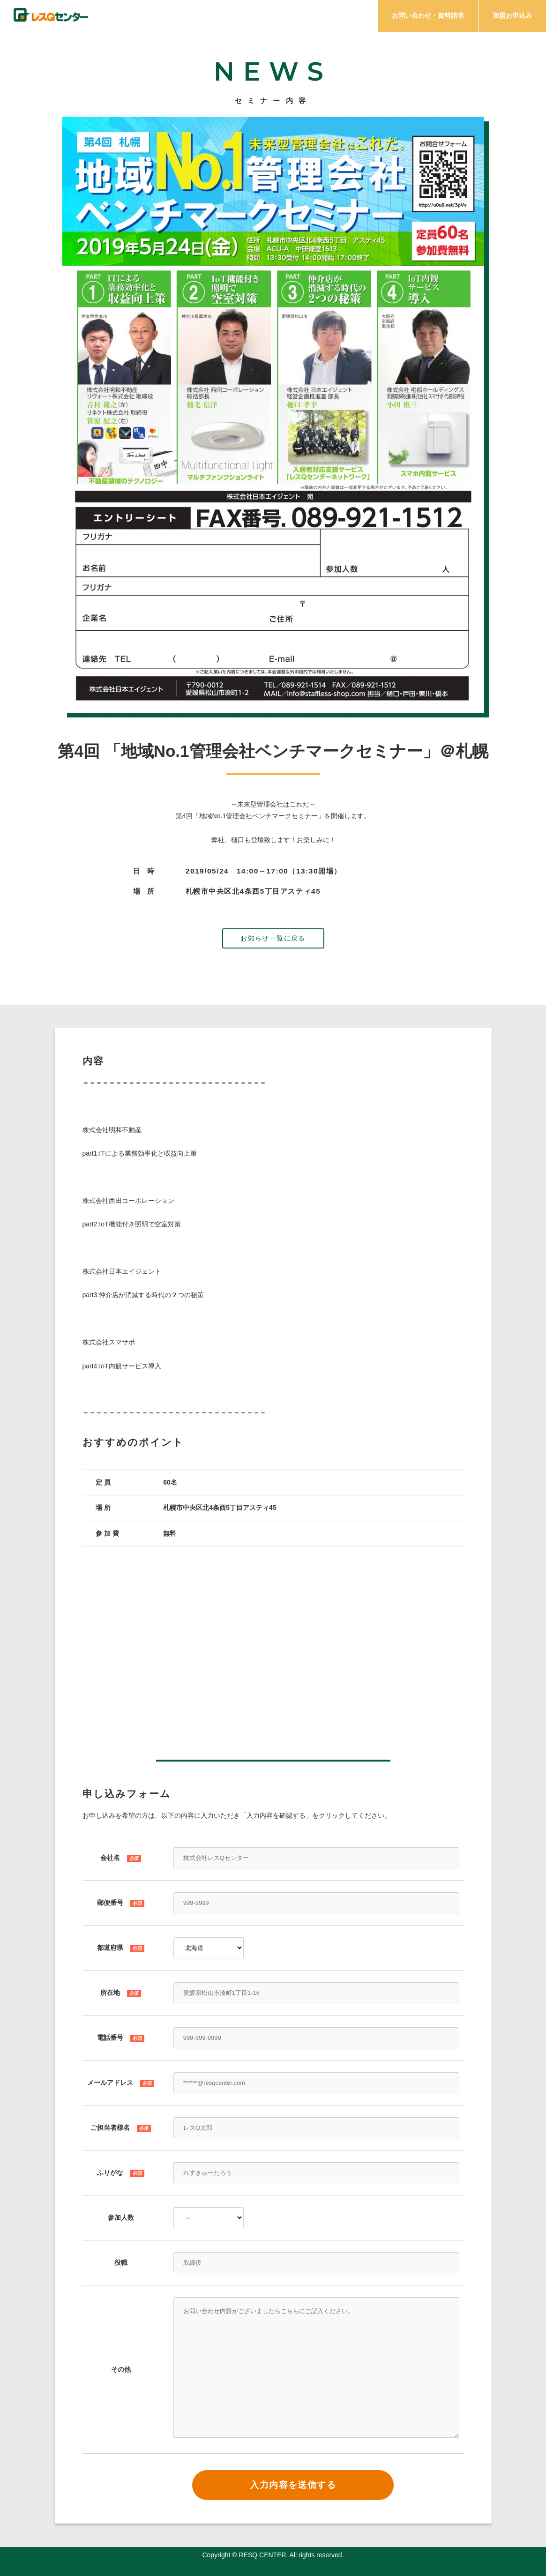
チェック (141, 16)
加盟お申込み (512, 15)
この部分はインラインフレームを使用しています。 (273, 1653)
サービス (252, 16)
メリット (304, 16)
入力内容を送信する (293, 2485)
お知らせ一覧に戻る (273, 938)
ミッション (196, 16)
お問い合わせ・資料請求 (428, 15)
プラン (354, 16)
